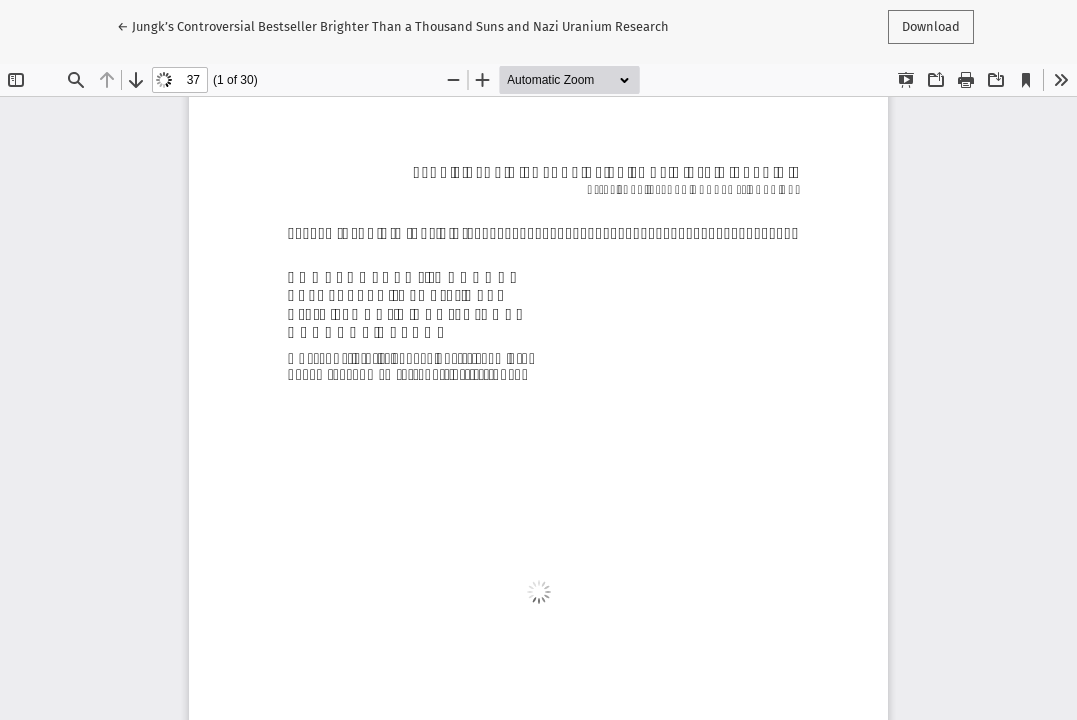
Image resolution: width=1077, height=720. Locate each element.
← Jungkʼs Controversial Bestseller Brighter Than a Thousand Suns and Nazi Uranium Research (393, 25)
